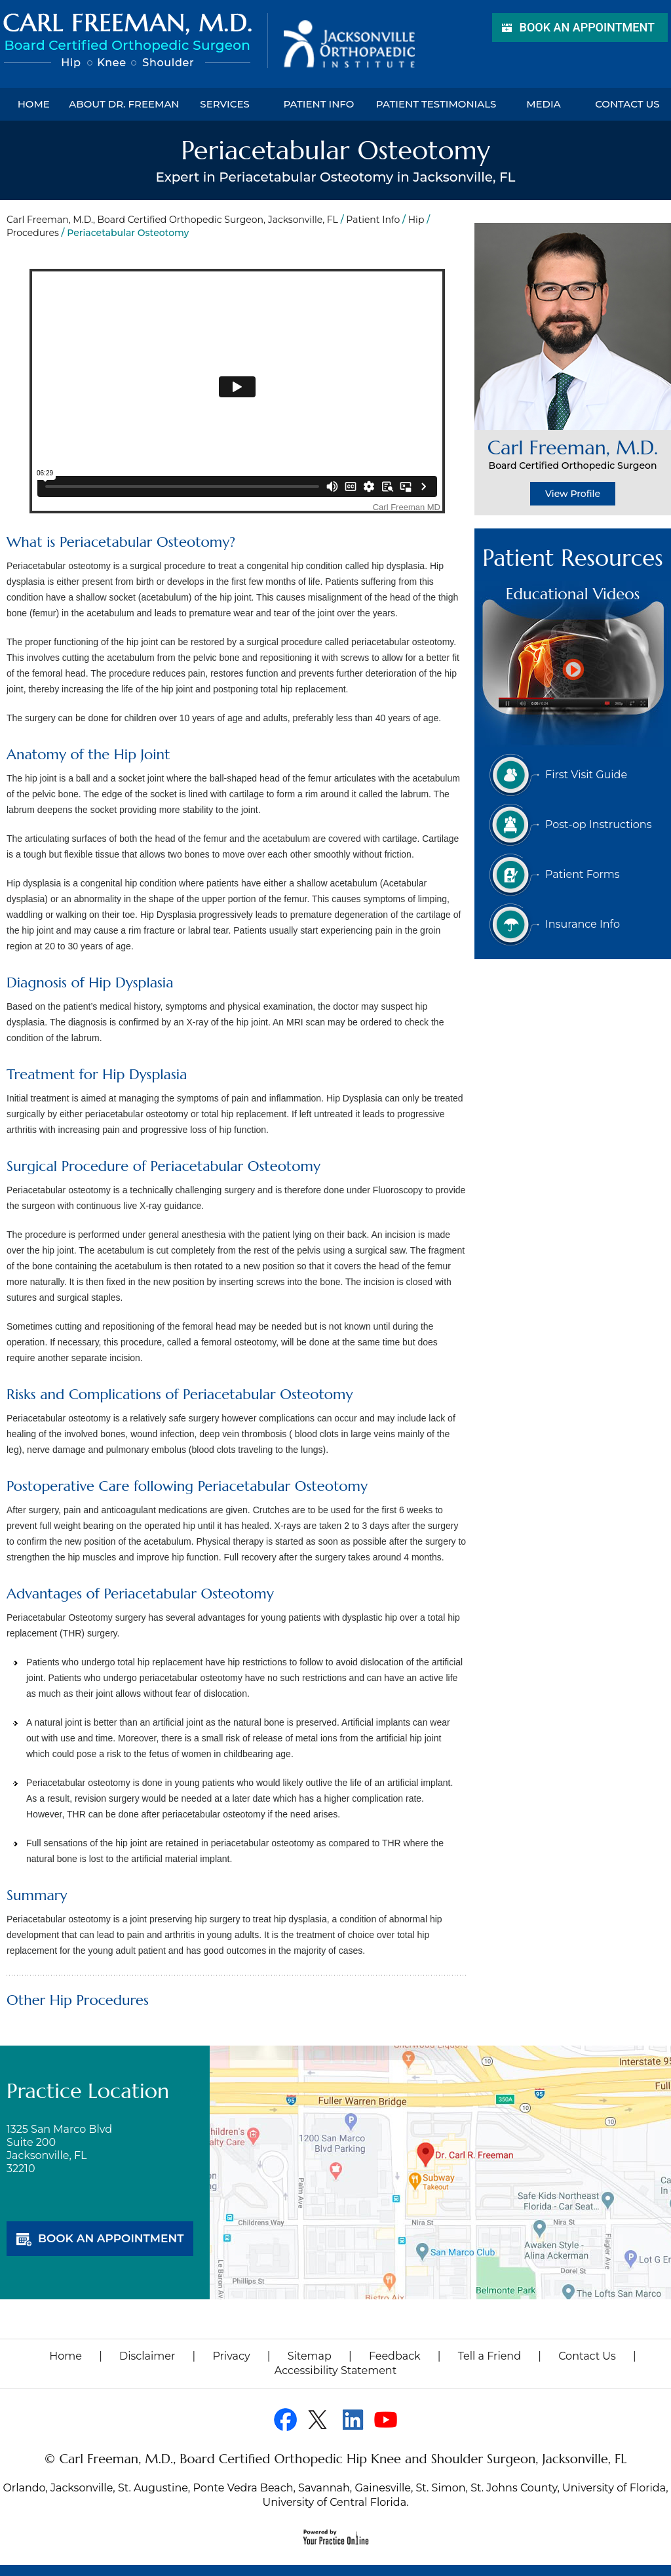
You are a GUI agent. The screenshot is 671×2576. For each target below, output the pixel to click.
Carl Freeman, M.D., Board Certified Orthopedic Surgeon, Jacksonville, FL (172, 220)
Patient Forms (582, 874)
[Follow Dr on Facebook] (285, 2419)
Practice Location (88, 2091)
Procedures (33, 233)
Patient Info (318, 104)
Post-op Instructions (598, 824)
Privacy (231, 2356)
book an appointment (110, 2238)
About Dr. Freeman (124, 104)
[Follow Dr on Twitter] (318, 2419)
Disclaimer (147, 2356)
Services (224, 104)
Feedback (395, 2356)
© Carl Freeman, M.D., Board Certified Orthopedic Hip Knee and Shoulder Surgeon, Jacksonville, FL (336, 2459)
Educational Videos (573, 594)
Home (34, 104)
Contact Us (627, 104)
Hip (416, 220)
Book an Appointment (587, 27)
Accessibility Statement (335, 2370)
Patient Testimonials (436, 104)
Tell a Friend (489, 2356)
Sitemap (310, 2356)
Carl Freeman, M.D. (572, 453)
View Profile (572, 494)
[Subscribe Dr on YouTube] (385, 2419)
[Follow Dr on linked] (352, 2419)
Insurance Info (582, 924)
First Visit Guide (586, 774)
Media (543, 104)
